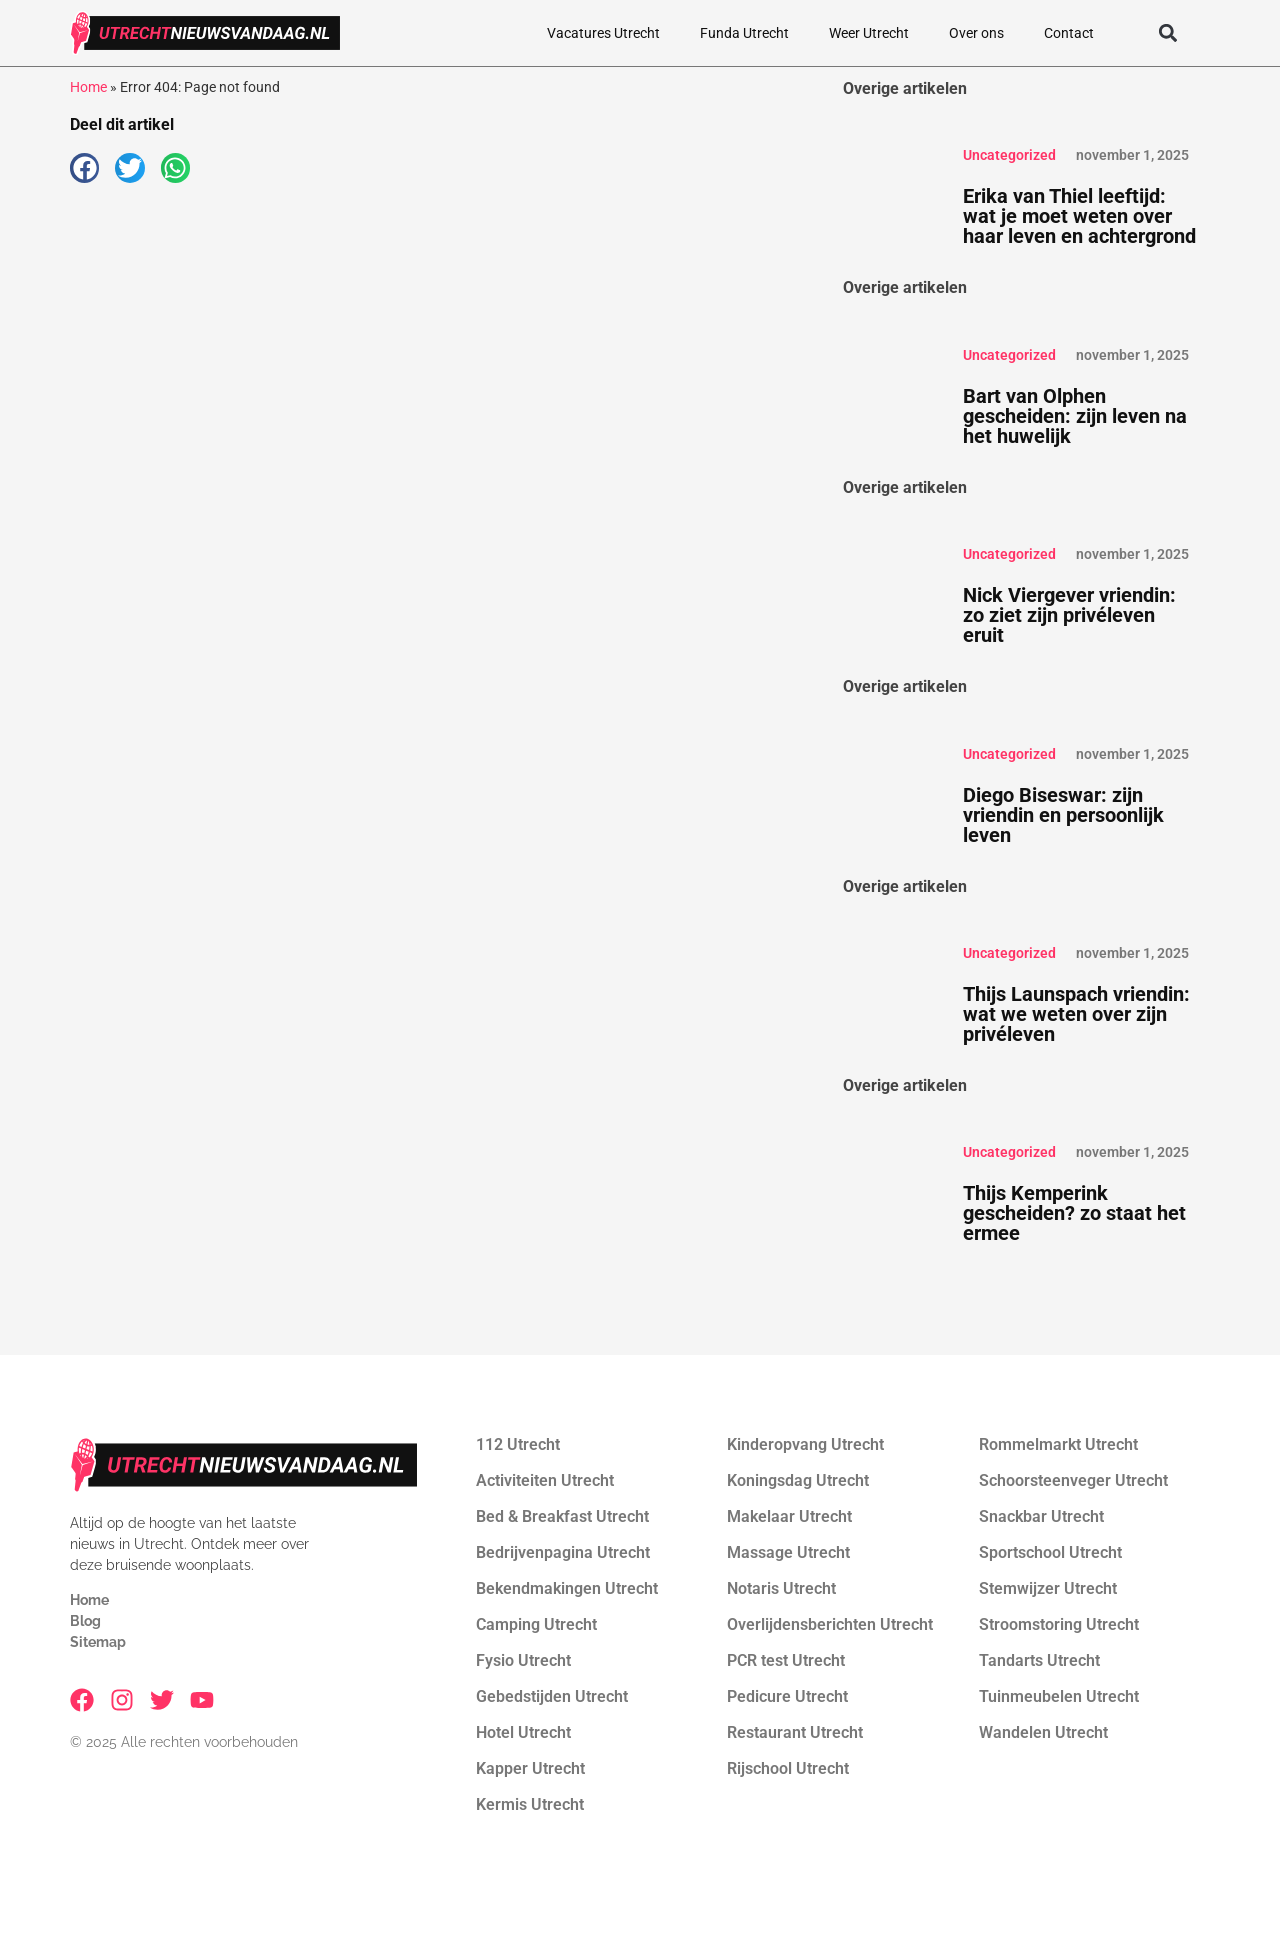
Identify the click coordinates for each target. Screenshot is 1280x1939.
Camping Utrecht (536, 1624)
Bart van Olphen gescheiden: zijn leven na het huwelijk (1075, 416)
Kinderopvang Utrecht (805, 1444)
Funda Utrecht (744, 33)
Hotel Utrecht (523, 1732)
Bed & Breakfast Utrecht (562, 1516)
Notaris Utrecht (781, 1588)
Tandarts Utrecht (1039, 1660)
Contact (1069, 33)
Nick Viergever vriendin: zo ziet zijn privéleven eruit (1069, 615)
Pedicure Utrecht (787, 1696)
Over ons (976, 33)
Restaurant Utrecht (795, 1732)
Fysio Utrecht (523, 1660)
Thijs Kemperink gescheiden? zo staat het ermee (1074, 1213)
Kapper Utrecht (530, 1768)
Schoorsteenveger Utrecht (1073, 1480)
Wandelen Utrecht (1043, 1732)
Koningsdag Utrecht (798, 1480)
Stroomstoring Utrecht (1059, 1624)
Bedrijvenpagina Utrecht (563, 1552)
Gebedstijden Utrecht (552, 1696)
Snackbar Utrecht (1041, 1516)
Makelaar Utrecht (789, 1516)
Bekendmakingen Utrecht (567, 1588)
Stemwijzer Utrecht (1048, 1588)
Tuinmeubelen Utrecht (1059, 1696)
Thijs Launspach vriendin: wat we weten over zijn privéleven (1076, 1014)
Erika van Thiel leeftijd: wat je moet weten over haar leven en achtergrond (1079, 216)
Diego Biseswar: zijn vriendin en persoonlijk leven (1063, 815)
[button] (1167, 33)
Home (88, 87)
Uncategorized (1009, 155)
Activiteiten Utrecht (545, 1480)
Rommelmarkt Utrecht (1058, 1444)
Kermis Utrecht (530, 1804)
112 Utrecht (518, 1444)
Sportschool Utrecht (1050, 1552)
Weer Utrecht (869, 33)
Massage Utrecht (788, 1552)
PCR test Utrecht (786, 1660)
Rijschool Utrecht (788, 1768)
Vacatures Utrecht (603, 33)
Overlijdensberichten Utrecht (830, 1624)
